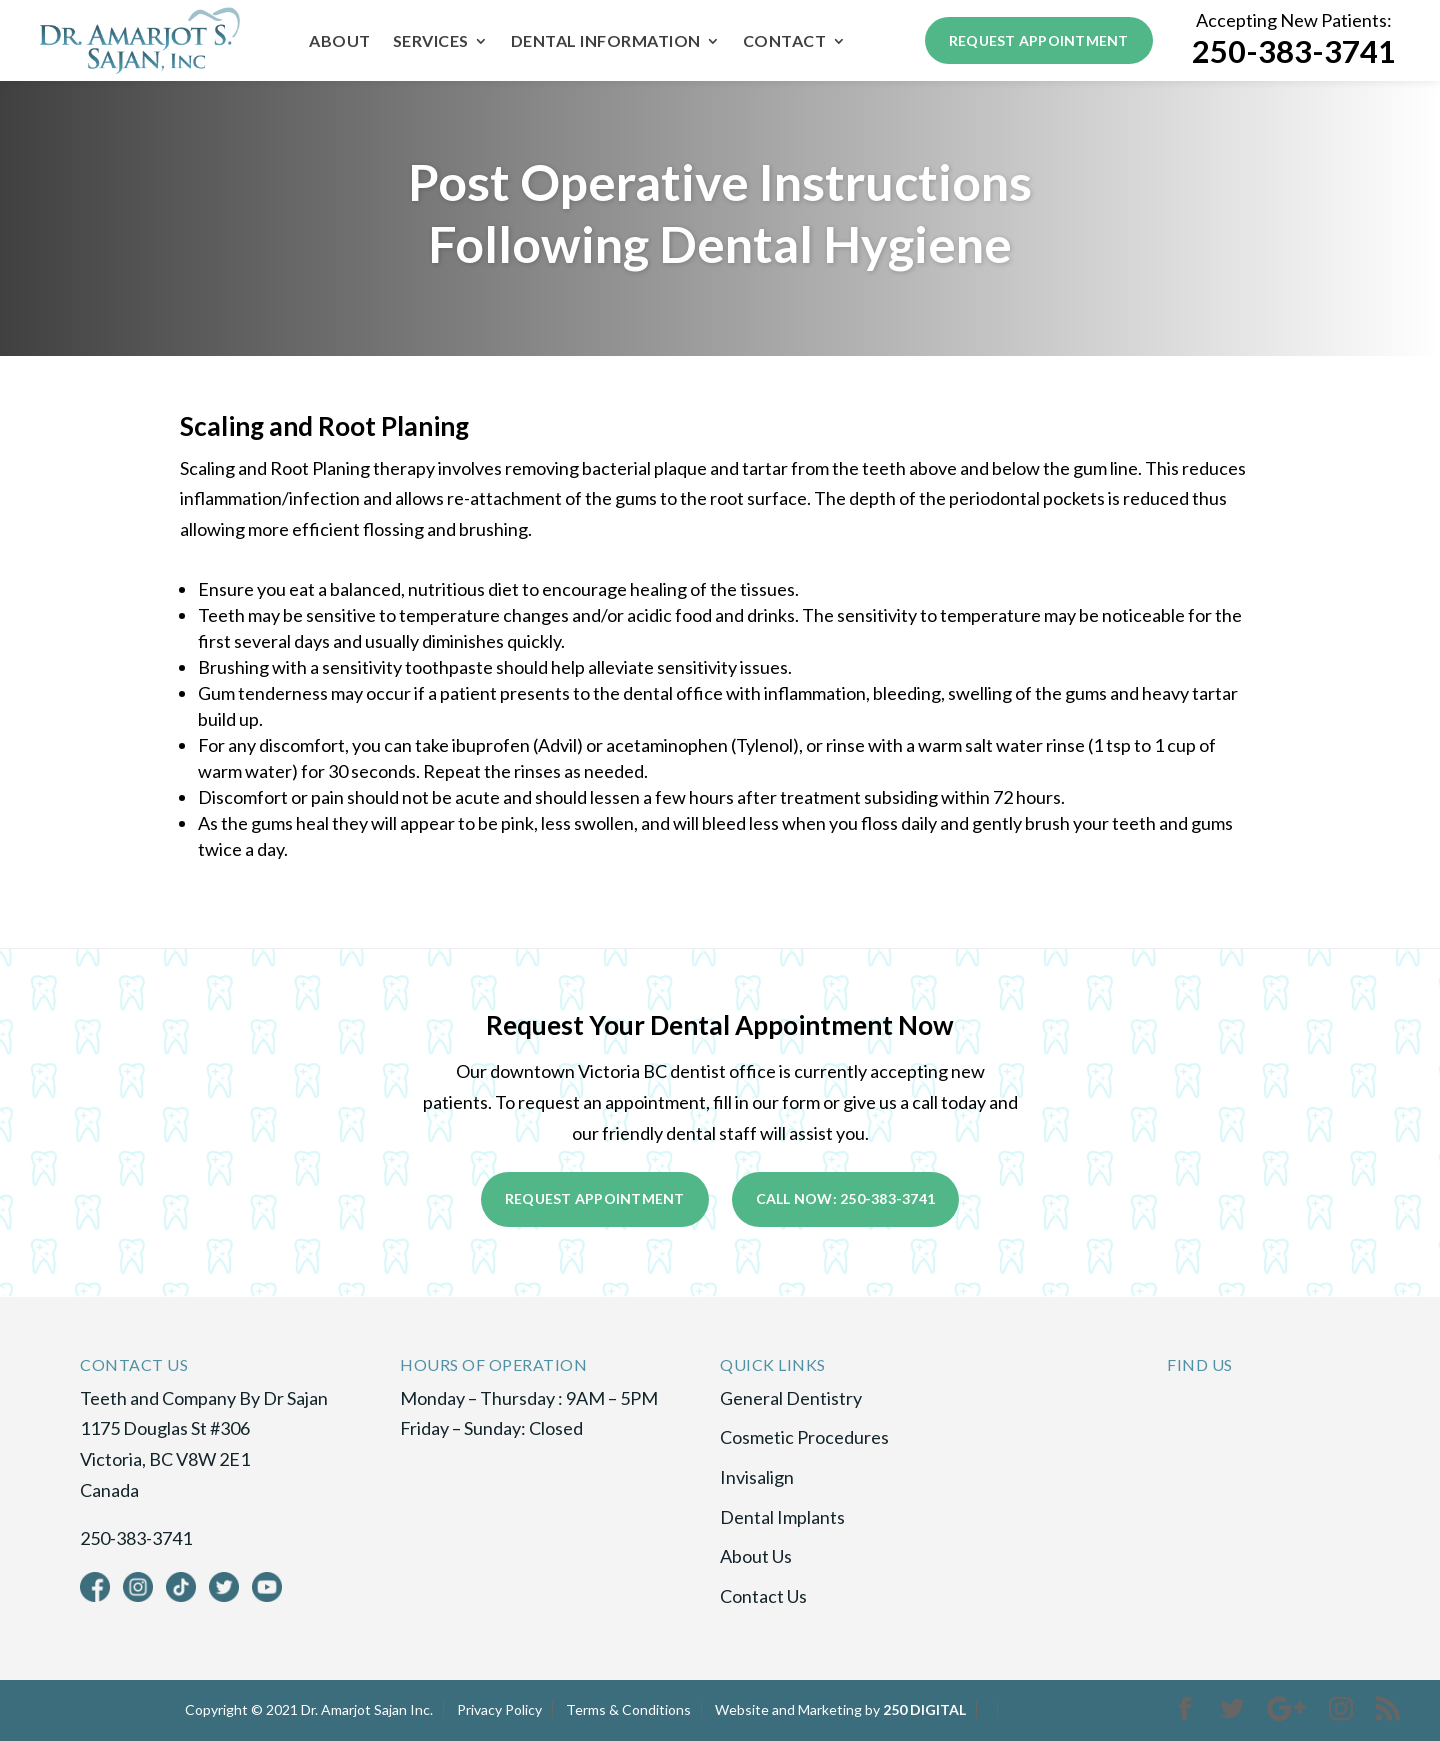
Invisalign (757, 1477)
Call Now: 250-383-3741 (846, 1198)
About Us (756, 1556)
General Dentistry (791, 1398)
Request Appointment (1039, 40)
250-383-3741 (1294, 51)
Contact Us (763, 1596)
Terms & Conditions (628, 1709)
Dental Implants (782, 1517)
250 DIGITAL (924, 1709)
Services (431, 42)
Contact (785, 42)
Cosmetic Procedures (804, 1437)
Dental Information (606, 42)
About (340, 42)
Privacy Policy (499, 1709)
